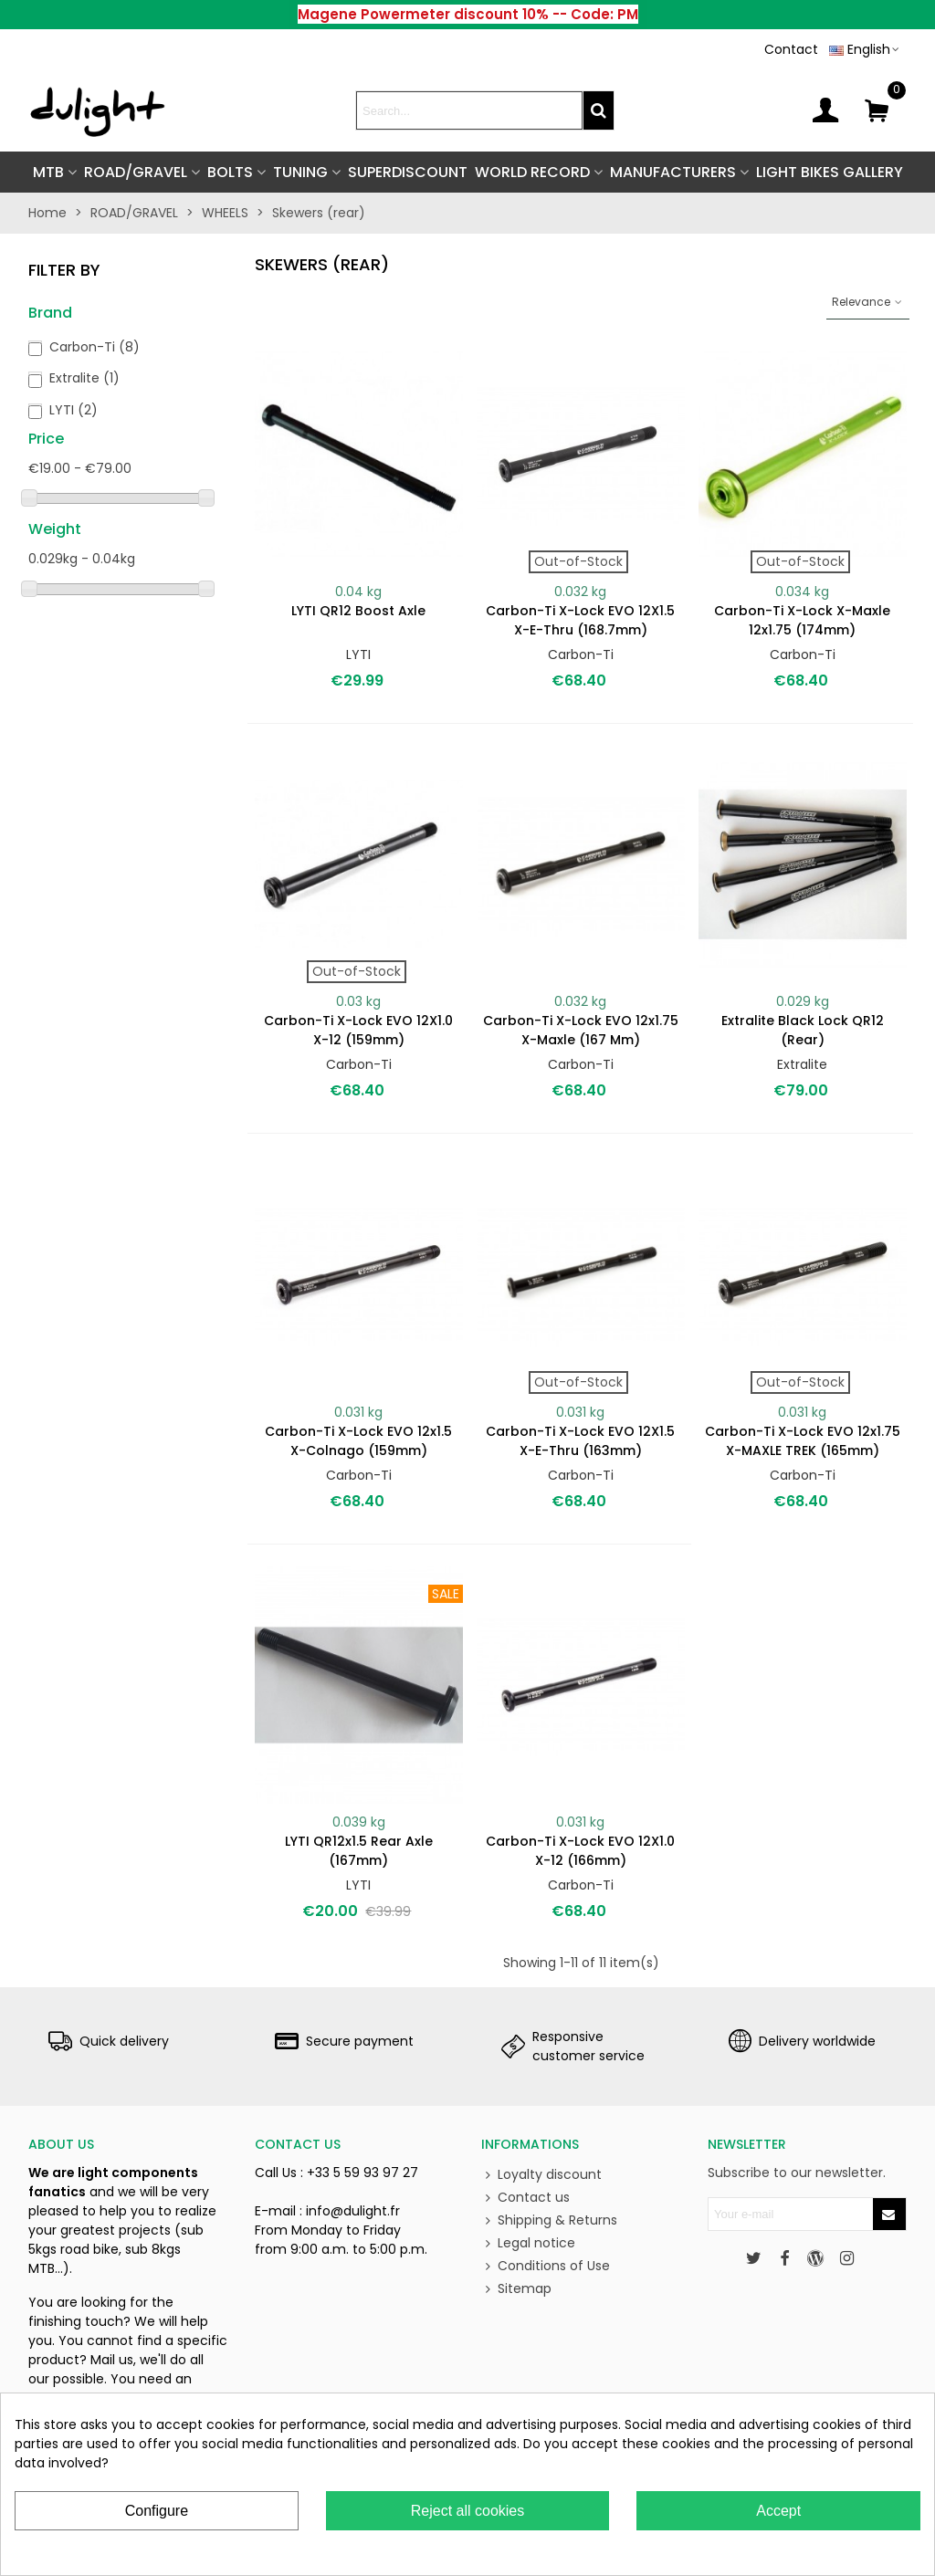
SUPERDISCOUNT (408, 172)
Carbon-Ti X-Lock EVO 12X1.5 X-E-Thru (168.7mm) (580, 620)
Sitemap (516, 2289)
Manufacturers (673, 172)
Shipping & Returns (549, 2220)
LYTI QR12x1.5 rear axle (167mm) (359, 1850)
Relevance (868, 301)
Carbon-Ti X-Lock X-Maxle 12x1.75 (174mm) (802, 620)
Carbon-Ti (94, 347)
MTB (48, 172)
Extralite (84, 378)
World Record (532, 172)
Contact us (525, 2197)
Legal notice (528, 2243)
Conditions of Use (545, 2266)
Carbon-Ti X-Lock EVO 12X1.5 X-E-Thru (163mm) (580, 1441)
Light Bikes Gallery (829, 172)
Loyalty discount (541, 2174)
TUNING (300, 172)
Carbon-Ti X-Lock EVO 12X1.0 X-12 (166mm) (580, 1850)
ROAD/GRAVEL (135, 172)
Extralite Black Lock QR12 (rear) (802, 1030)
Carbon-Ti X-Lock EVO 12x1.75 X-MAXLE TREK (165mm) (802, 1441)
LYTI (73, 410)
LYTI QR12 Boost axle (358, 611)
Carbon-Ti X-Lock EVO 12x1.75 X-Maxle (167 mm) (580, 1030)
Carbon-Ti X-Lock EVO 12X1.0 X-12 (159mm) (358, 1030)
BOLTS (230, 172)
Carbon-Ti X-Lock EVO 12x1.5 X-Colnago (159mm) (358, 1441)
